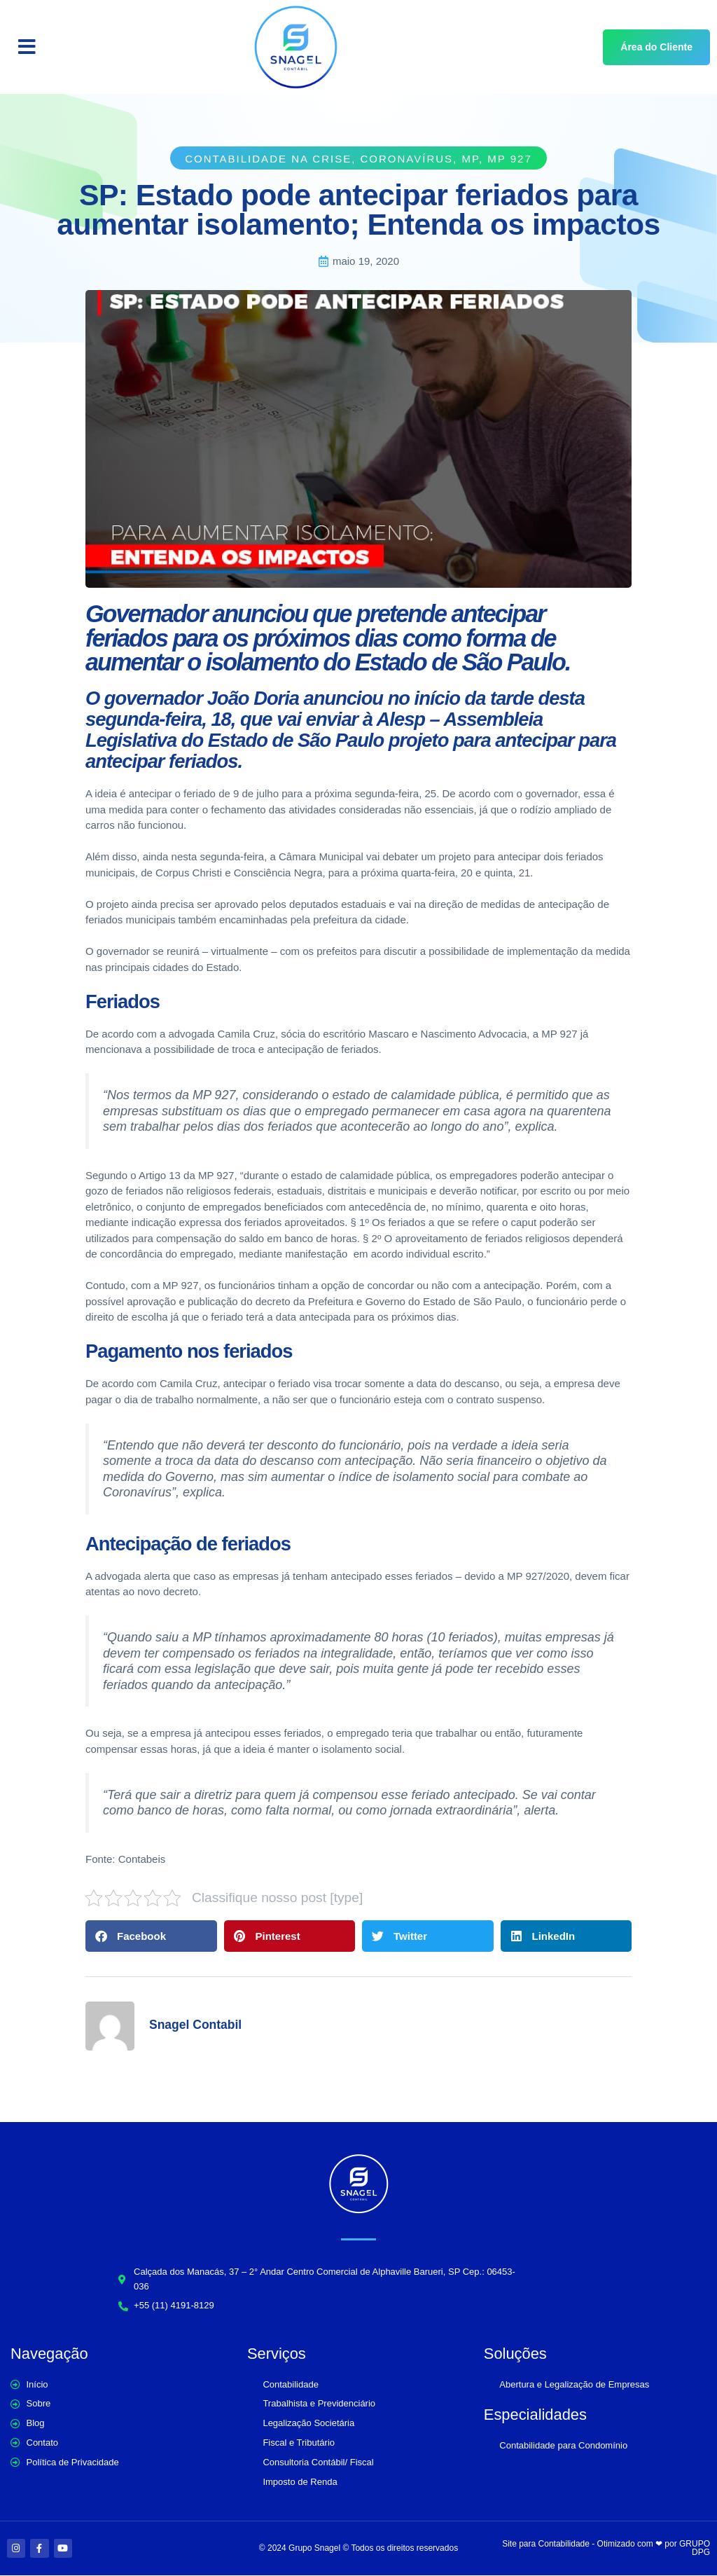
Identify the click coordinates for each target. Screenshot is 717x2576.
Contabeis (142, 1859)
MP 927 (509, 159)
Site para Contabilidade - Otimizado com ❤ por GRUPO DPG (606, 2549)
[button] (27, 47)
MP (470, 159)
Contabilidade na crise (268, 159)
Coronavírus (407, 159)
